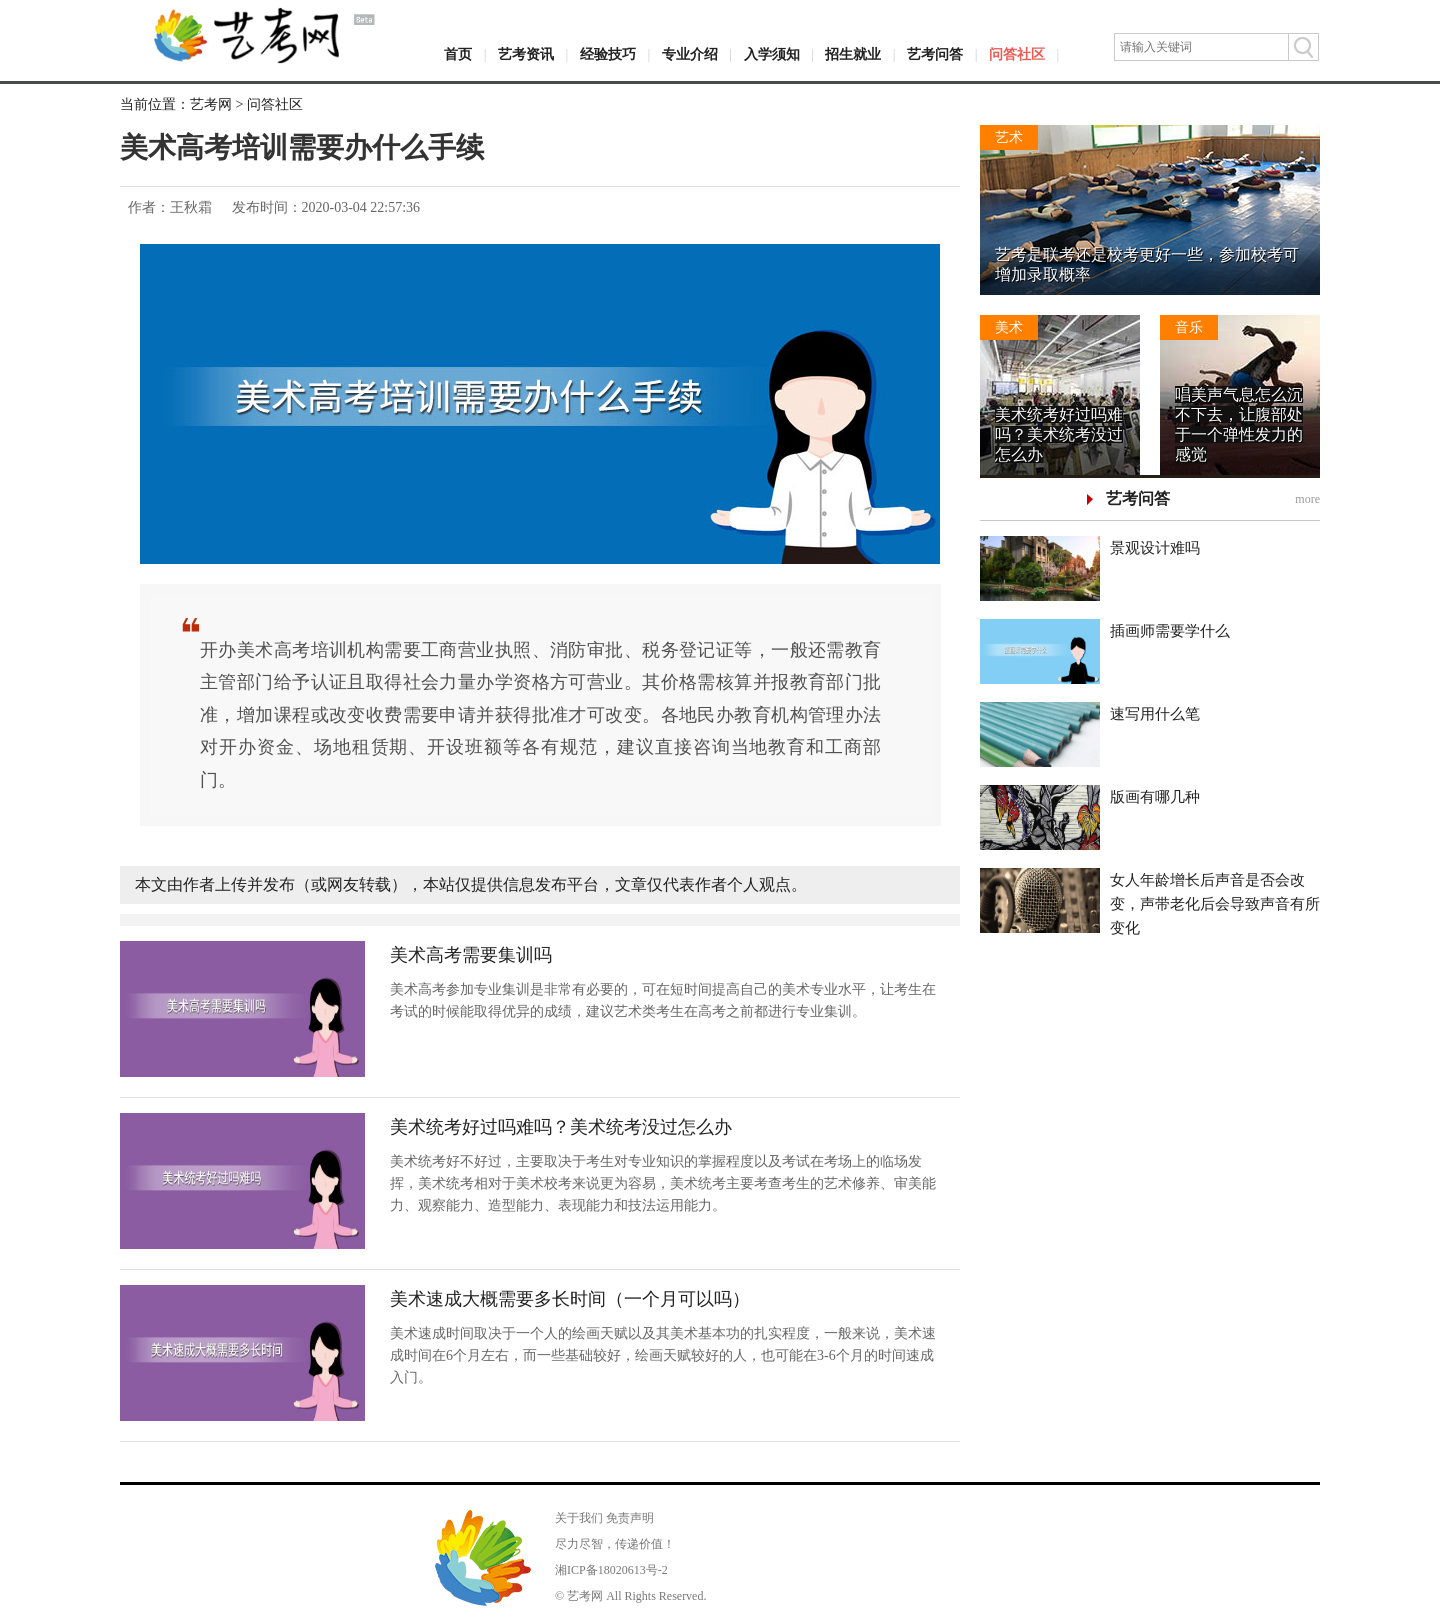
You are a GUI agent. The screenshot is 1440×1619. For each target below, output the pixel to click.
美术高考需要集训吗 (471, 955)
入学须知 (772, 54)
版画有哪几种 (1155, 797)
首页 (458, 54)
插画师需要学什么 (1170, 631)
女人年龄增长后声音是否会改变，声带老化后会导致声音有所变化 (1215, 904)
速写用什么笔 (1155, 714)
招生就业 (853, 54)
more (1307, 499)
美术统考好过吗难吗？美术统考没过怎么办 (561, 1127)
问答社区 (1017, 54)
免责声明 (630, 1518)
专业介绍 (690, 54)
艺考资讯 (526, 54)
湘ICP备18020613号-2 (611, 1570)
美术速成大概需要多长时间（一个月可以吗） (570, 1299)
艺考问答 (935, 54)
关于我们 (579, 1518)
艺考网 (211, 104)
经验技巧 (608, 54)
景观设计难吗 (1155, 548)
